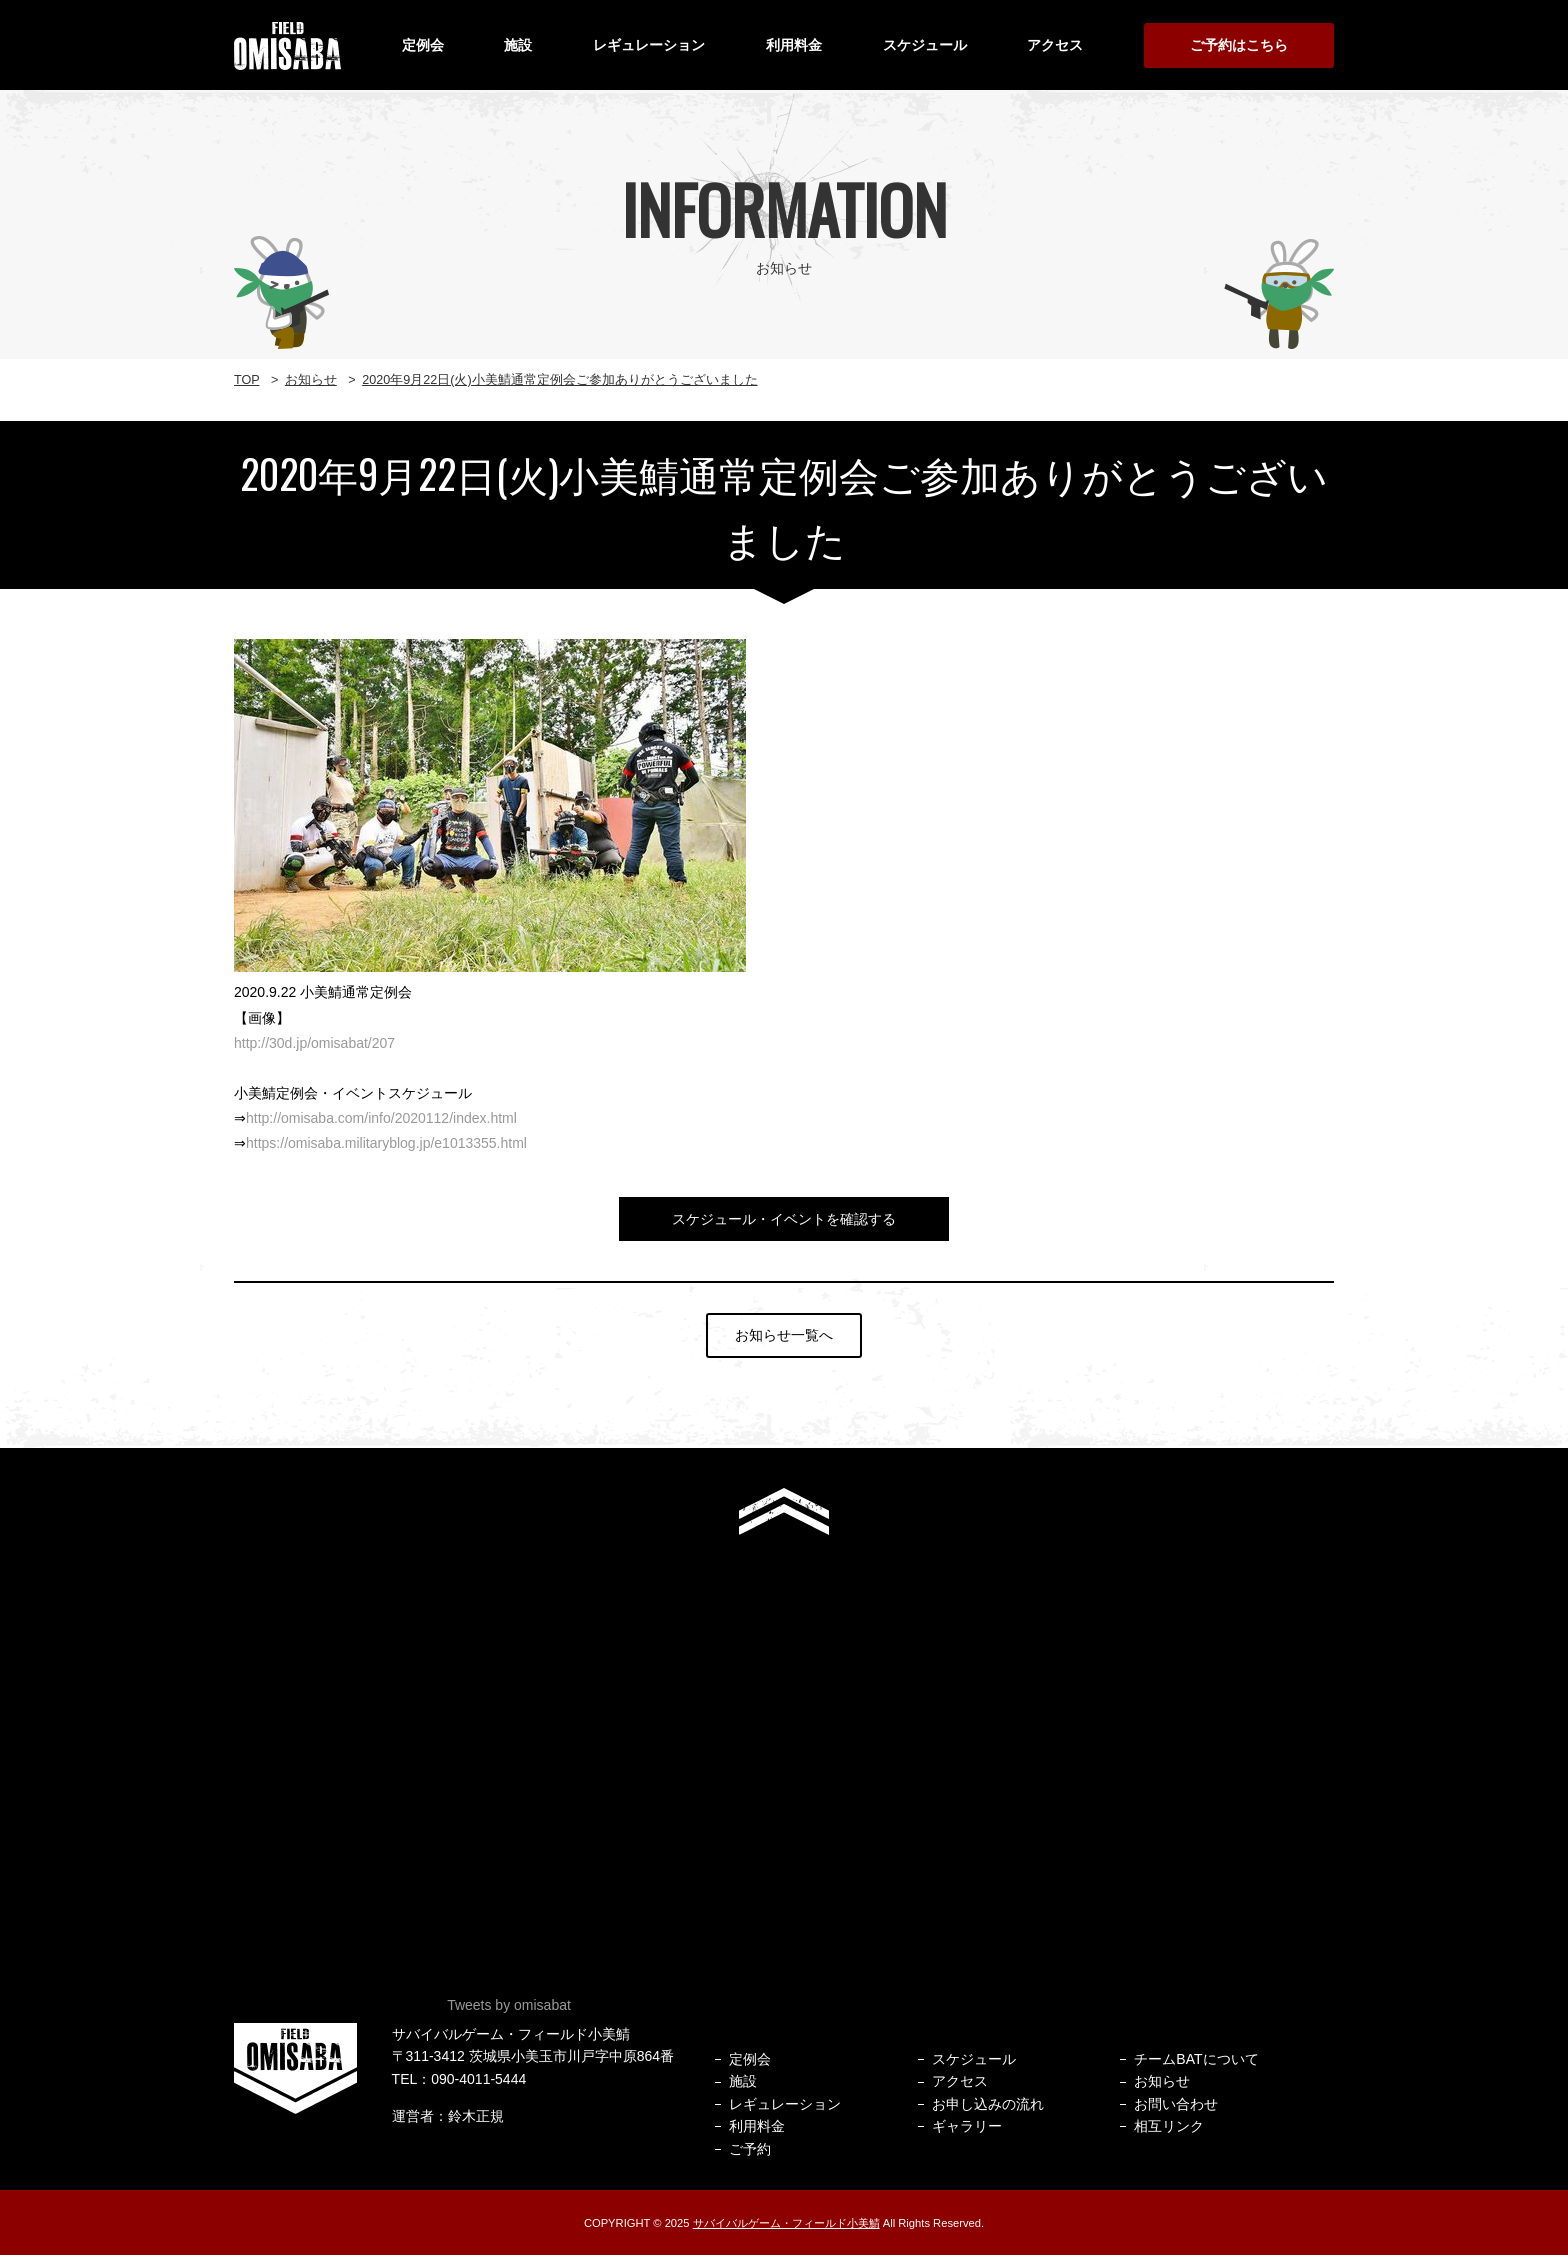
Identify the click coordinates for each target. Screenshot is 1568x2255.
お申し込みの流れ (988, 2104)
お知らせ (1162, 2081)
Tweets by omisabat (509, 2005)
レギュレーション (649, 45)
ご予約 (750, 2149)
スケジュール (925, 45)
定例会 (423, 45)
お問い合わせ (1176, 2104)
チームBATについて (1196, 2059)
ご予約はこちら (1239, 45)
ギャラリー (967, 2126)
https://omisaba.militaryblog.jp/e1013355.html (386, 1143)
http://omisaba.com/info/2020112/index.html (381, 1118)
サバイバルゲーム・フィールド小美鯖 (786, 2223)
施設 (518, 45)
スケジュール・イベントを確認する (784, 1219)
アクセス (1055, 45)
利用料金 (794, 45)
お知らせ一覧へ (784, 1335)
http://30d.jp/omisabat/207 (314, 1043)
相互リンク (1169, 2126)
